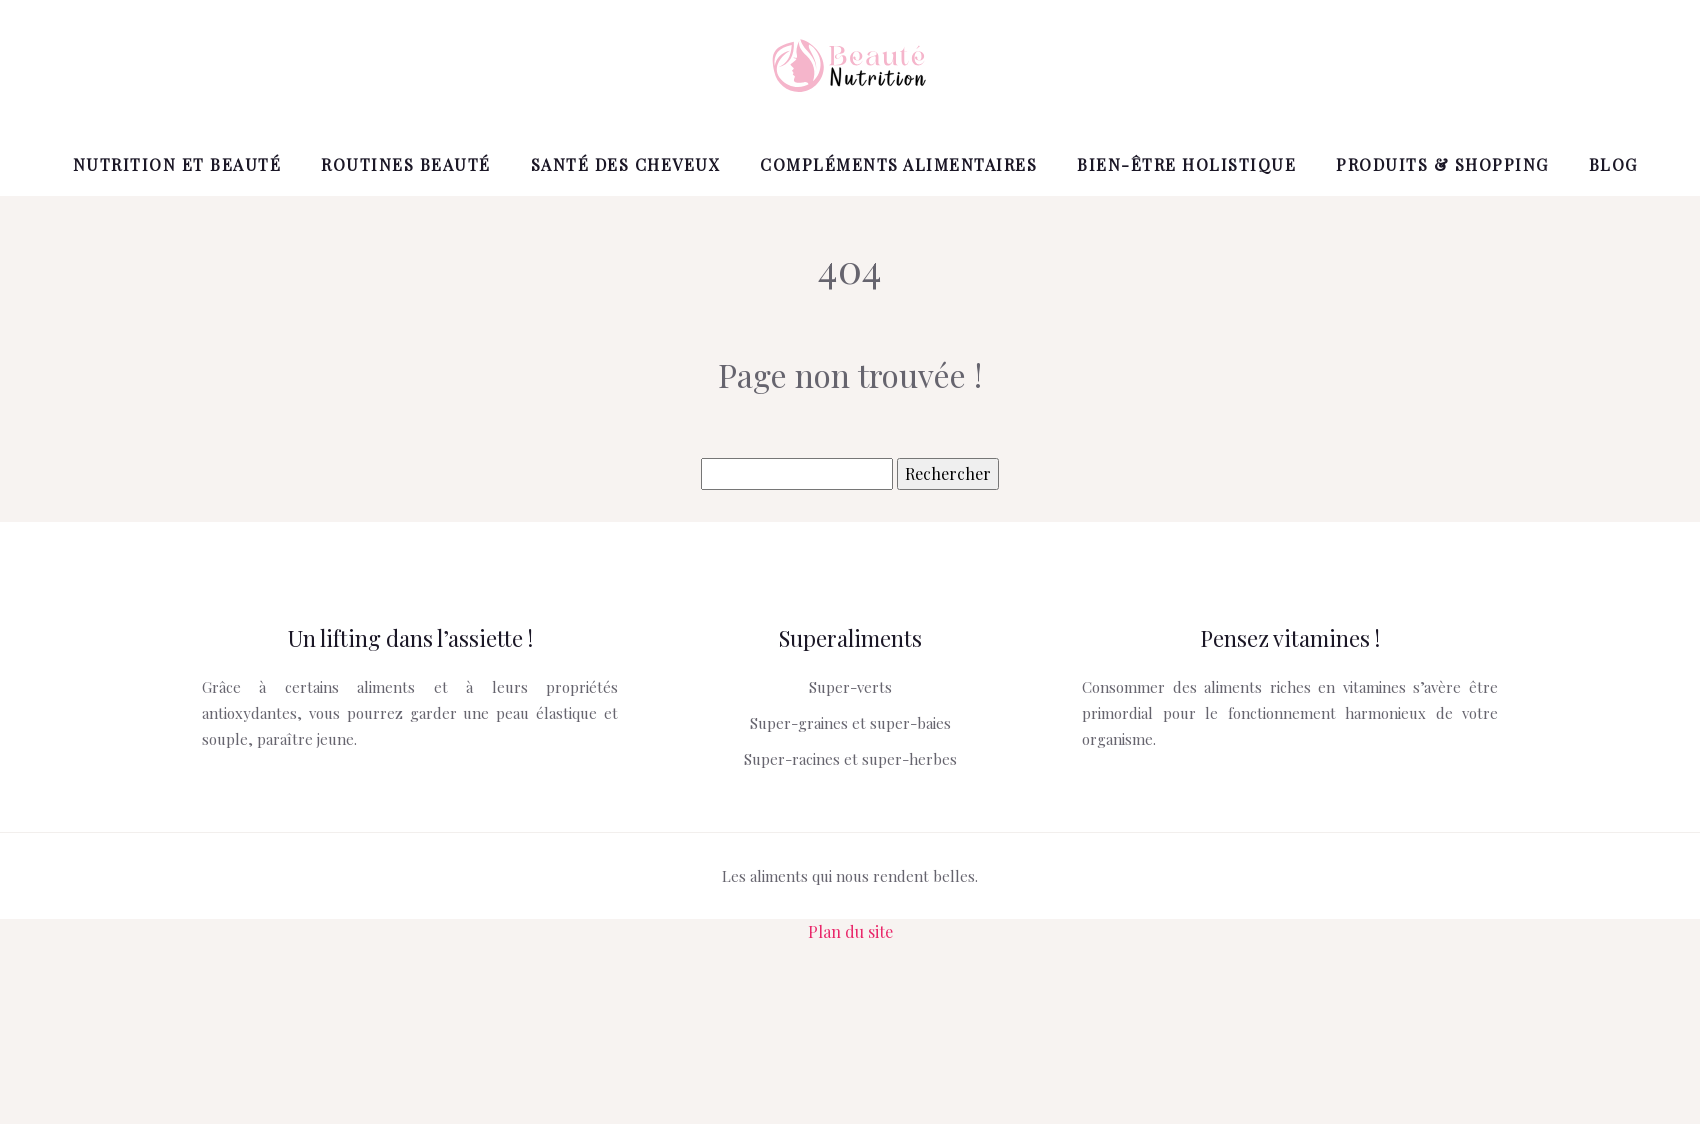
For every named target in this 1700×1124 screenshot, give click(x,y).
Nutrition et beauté (177, 164)
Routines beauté (406, 164)
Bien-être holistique (1186, 164)
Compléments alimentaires (898, 164)
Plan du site (850, 931)
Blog (1613, 164)
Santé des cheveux (626, 164)
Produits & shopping (1442, 164)
